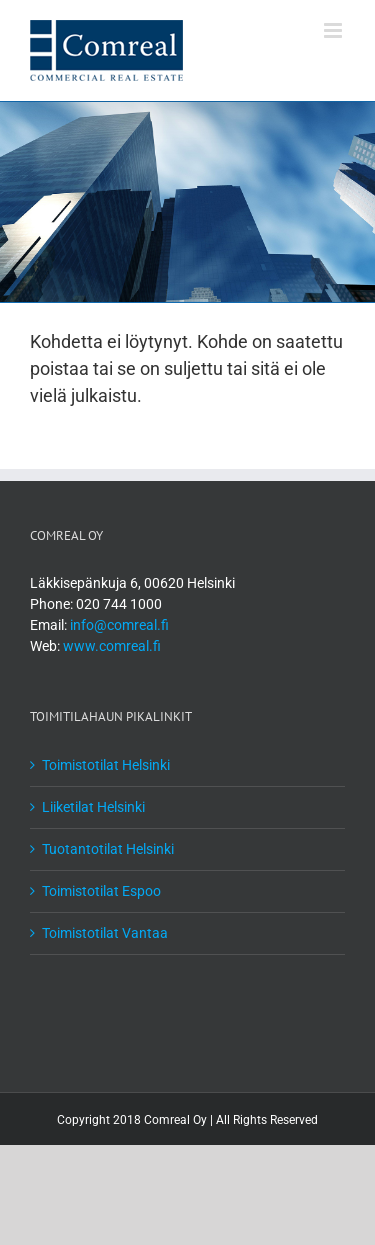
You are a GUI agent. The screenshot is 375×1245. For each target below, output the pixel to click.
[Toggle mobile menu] (334, 30)
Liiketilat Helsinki (93, 807)
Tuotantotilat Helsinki (108, 849)
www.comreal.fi (112, 646)
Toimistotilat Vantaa (105, 933)
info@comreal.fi (119, 625)
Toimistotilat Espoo (101, 891)
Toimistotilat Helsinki (106, 765)
